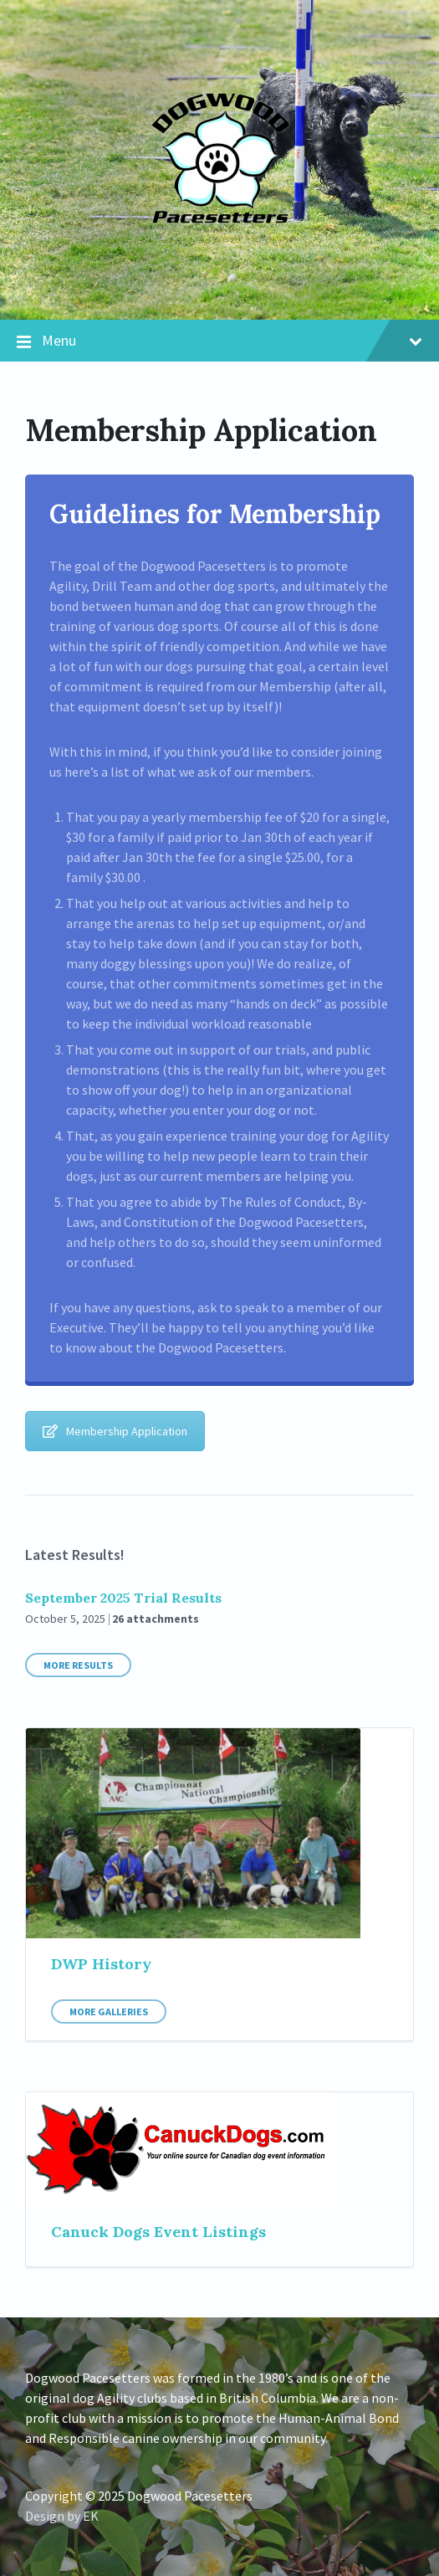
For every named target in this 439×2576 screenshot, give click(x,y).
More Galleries (108, 2011)
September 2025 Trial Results (123, 1597)
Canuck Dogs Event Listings (158, 2231)
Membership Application (115, 1431)
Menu (219, 341)
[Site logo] (219, 286)
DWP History (101, 1963)
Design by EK (62, 2515)
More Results (78, 1665)
